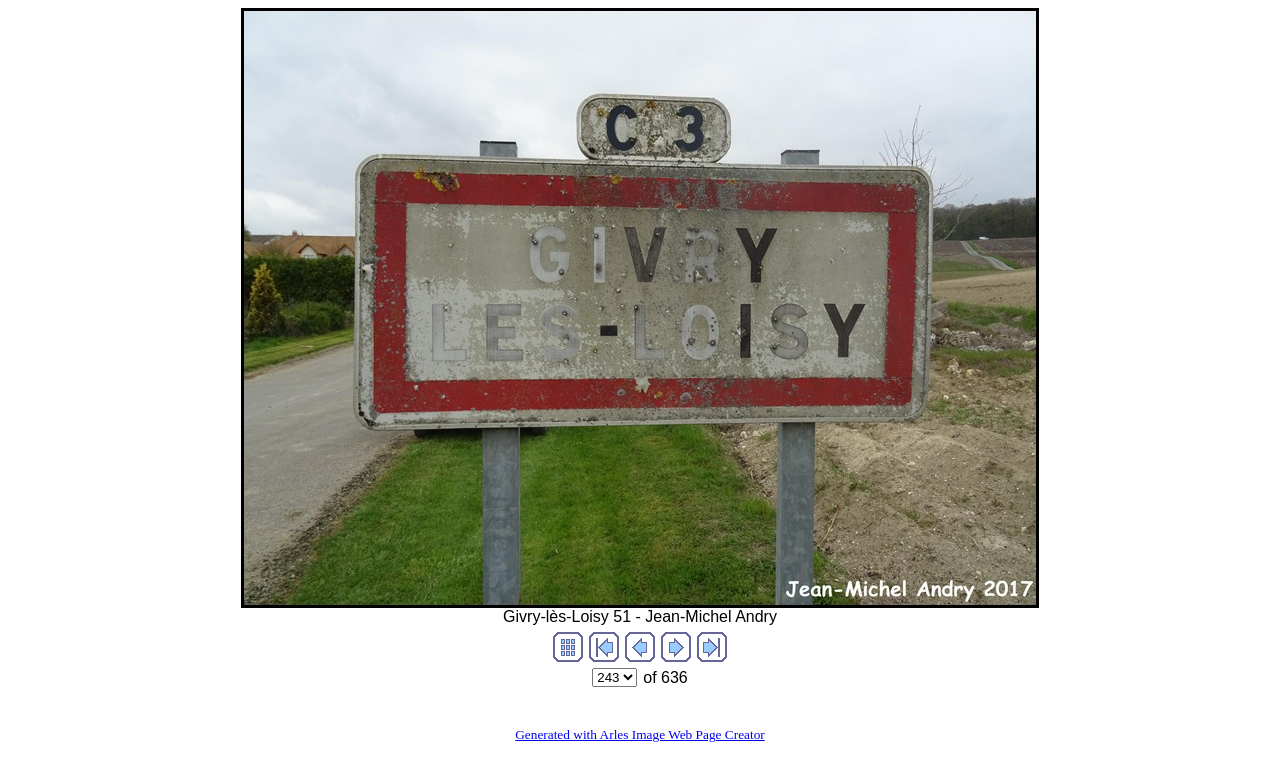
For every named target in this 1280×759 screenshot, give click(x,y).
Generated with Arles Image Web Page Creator (640, 734)
